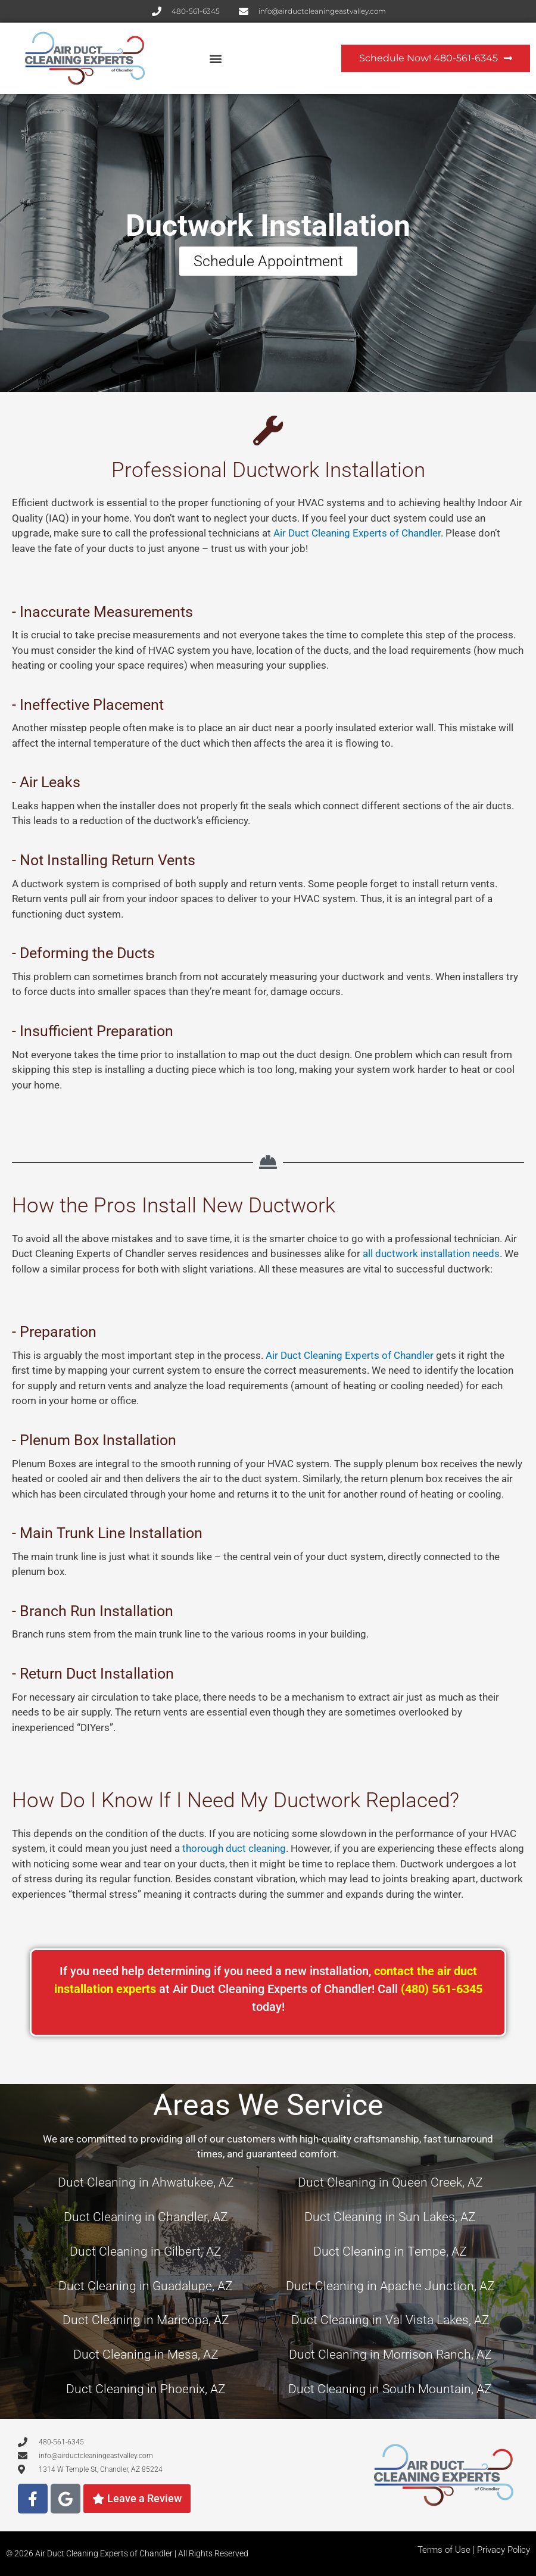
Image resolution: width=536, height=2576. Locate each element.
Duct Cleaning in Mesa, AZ (146, 2354)
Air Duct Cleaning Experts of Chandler (357, 533)
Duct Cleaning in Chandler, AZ (146, 2217)
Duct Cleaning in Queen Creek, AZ (390, 2182)
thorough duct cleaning (234, 1848)
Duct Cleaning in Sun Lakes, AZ (390, 2217)
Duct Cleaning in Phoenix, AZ (146, 2389)
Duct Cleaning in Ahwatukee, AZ (146, 2182)
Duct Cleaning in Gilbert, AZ (146, 2251)
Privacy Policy (503, 2549)
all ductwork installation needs (431, 1253)
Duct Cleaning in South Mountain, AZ (390, 2389)
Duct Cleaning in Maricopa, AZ (146, 2320)
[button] (216, 58)
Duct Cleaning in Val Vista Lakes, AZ (390, 2320)
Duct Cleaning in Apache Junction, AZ (390, 2286)
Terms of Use (443, 2549)
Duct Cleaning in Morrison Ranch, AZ (390, 2354)
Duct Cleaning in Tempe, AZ (390, 2251)
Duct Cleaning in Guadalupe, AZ (145, 2286)
